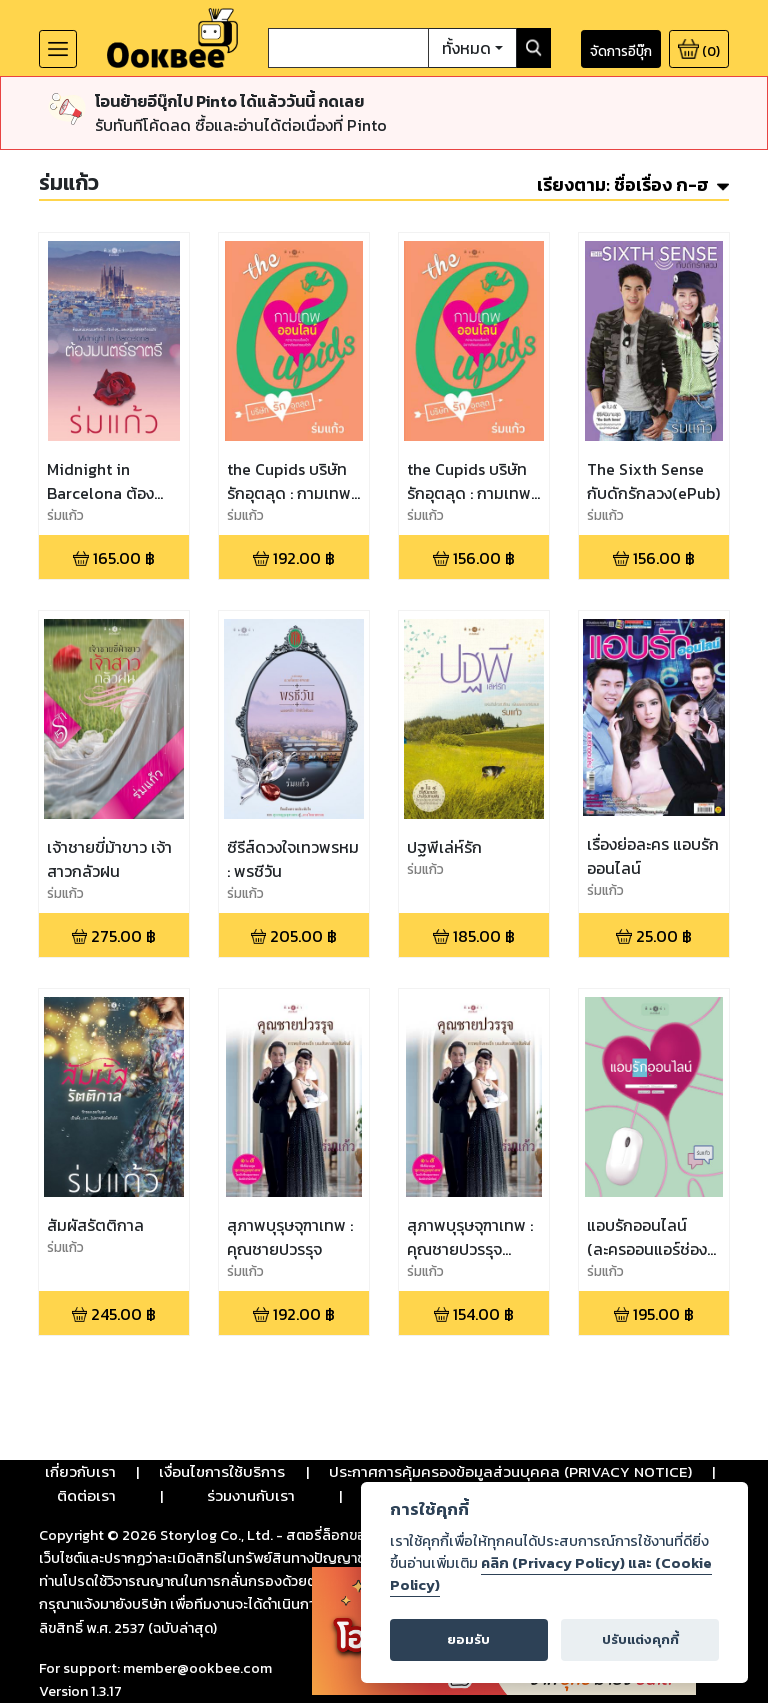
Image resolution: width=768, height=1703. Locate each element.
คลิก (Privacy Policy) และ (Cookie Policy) (551, 1574)
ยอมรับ (468, 1639)
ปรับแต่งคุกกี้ (640, 1639)
